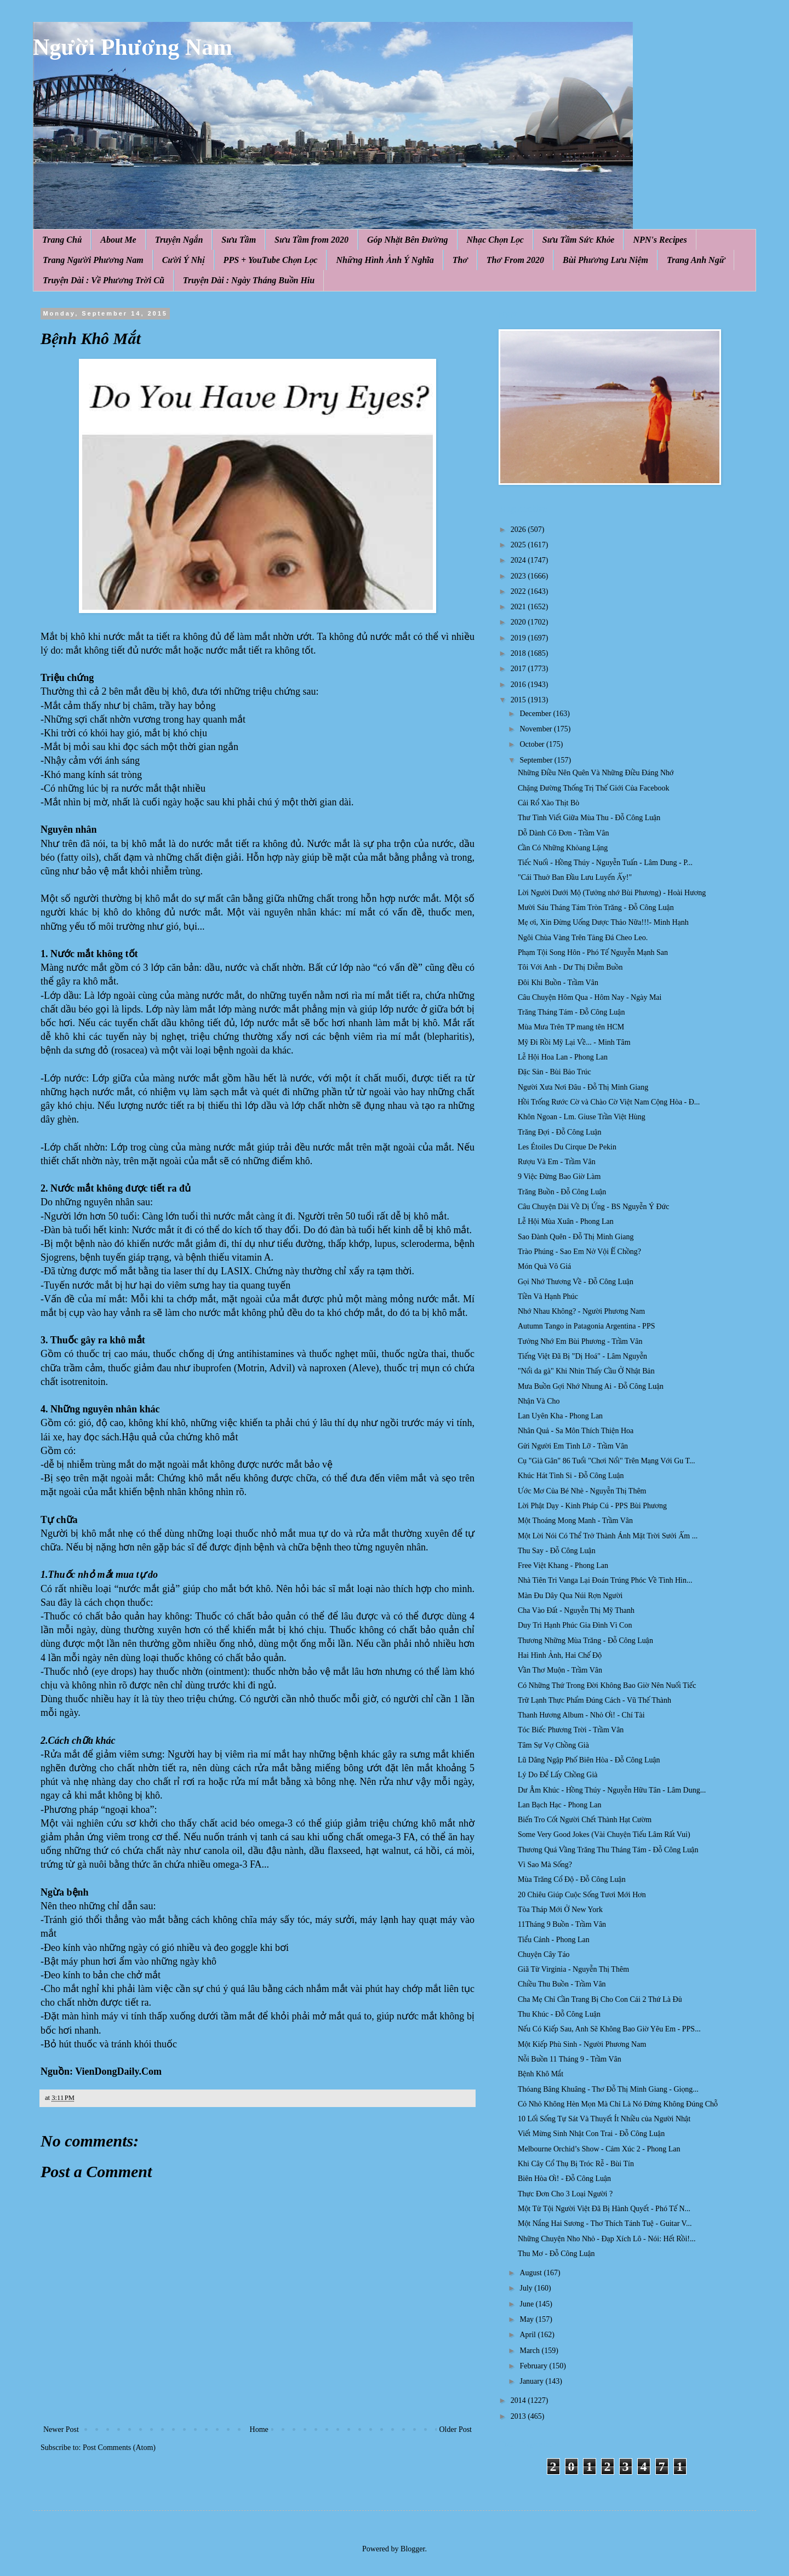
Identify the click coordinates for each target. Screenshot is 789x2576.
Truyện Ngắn (179, 239)
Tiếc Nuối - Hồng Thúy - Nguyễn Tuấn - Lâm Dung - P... (605, 862)
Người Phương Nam (132, 47)
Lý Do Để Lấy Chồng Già (558, 1775)
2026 (519, 529)
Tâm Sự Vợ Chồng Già (553, 1745)
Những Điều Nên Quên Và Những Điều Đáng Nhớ (596, 773)
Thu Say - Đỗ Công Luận (557, 1551)
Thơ (460, 260)
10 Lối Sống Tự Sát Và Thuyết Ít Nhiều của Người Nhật (604, 2119)
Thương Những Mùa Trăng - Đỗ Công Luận (585, 1640)
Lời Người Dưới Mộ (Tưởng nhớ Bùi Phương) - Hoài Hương (612, 893)
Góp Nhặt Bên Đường (407, 239)
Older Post (455, 2429)
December (536, 713)
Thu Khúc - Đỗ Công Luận (559, 2014)
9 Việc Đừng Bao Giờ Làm (559, 1176)
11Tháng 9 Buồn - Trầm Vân (562, 1924)
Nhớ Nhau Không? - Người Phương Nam (581, 1311)
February (534, 2366)
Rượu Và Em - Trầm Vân (557, 1162)
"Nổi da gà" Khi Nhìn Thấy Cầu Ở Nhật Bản (586, 1371)
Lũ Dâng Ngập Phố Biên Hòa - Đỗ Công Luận (589, 1760)
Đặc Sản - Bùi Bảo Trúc (554, 1072)
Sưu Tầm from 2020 (311, 239)
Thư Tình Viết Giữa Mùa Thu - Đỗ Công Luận (589, 818)
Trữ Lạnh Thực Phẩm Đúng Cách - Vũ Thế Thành (594, 1700)
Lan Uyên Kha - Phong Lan (560, 1416)
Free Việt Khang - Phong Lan (563, 1565)
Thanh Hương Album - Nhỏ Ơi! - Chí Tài (581, 1715)
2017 (519, 669)
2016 (519, 684)
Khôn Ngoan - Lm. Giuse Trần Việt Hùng (581, 1117)
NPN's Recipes (660, 239)
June (527, 2304)
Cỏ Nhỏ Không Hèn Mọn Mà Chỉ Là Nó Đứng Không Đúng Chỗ (618, 2104)
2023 (519, 576)
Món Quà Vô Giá (544, 1266)
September (536, 760)
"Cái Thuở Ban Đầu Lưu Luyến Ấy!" (575, 877)
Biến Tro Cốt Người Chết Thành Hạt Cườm (584, 1820)
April (528, 2335)
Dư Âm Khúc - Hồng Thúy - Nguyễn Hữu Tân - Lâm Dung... (612, 1790)
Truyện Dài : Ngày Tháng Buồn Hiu (249, 280)
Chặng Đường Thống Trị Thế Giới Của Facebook (593, 788)
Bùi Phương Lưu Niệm (605, 260)
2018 (519, 653)
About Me (118, 239)
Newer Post (61, 2429)
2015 (519, 700)
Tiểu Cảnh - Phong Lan (554, 1940)
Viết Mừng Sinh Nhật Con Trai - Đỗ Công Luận (591, 2134)
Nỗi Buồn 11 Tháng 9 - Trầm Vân (569, 2059)
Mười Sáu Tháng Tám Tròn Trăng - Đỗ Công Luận (596, 907)
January (532, 2381)
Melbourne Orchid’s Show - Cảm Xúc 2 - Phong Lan (599, 2149)
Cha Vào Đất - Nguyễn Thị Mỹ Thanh (576, 1610)
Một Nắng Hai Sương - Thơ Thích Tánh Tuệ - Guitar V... (604, 2223)
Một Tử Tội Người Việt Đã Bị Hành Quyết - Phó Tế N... (604, 2209)
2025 (519, 545)
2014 (519, 2400)
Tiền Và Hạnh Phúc (548, 1296)
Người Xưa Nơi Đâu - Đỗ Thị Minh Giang (583, 1087)
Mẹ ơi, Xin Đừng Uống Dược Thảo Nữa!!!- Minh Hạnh (603, 922)
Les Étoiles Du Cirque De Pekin (567, 1147)
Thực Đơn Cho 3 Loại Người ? (565, 2194)
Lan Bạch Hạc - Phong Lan (560, 1805)
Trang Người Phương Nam (93, 260)
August (531, 2273)
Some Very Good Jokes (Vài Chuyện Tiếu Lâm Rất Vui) (604, 1834)
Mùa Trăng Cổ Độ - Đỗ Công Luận (572, 1879)
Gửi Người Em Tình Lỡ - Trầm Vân (573, 1446)
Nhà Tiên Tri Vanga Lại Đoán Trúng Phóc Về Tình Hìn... (605, 1580)
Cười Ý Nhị (183, 260)
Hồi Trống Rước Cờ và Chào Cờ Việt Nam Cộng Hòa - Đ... (609, 1102)
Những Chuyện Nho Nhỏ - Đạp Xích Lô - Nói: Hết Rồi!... (607, 2239)
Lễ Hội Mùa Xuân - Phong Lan (566, 1221)
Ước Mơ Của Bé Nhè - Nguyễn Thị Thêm (582, 1491)
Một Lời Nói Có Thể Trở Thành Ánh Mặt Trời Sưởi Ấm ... (607, 1536)
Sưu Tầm (238, 239)
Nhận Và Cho (539, 1401)
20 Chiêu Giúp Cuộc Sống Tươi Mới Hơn (582, 1895)
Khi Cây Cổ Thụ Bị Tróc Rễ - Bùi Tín (576, 2164)
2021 (519, 607)
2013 (519, 2416)
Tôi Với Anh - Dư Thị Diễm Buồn (570, 967)
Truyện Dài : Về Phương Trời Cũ (103, 280)
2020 (519, 622)
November (536, 729)
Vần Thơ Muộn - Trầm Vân (560, 1670)
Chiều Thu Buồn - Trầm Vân (562, 1984)
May (527, 2319)
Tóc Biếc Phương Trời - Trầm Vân (571, 1730)
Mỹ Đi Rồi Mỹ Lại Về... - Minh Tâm (574, 1042)
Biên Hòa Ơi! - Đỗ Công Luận (564, 2178)
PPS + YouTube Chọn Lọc (271, 260)
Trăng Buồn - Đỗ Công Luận (562, 1192)
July (526, 2288)
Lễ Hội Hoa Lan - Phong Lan (563, 1057)
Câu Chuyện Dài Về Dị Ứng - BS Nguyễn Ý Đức (594, 1207)
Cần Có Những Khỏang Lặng (563, 848)
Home (259, 2429)
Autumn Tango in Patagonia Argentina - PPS (586, 1326)
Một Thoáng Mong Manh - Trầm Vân (575, 1520)
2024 (519, 560)
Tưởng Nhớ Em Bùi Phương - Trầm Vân (580, 1341)
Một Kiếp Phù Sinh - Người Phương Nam (582, 2044)
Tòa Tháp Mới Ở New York (560, 1909)
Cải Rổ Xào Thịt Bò (548, 803)
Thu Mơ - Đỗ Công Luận (556, 2253)
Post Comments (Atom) (119, 2447)
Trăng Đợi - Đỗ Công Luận (560, 1132)
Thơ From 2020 (515, 260)
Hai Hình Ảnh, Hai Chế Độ (560, 1655)
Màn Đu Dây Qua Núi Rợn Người (570, 1596)
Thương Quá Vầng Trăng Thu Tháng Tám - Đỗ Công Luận (608, 1850)
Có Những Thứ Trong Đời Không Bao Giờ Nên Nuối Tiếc (607, 1685)
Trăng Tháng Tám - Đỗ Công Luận (571, 1012)
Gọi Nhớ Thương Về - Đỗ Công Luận (575, 1282)
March (530, 2350)
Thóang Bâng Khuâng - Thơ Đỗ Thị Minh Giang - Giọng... (608, 2089)
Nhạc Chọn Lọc (495, 239)
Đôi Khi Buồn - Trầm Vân (558, 982)
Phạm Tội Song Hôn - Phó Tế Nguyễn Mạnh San (593, 952)
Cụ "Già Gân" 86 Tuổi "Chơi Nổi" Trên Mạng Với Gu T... (606, 1461)
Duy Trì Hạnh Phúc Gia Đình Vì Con (575, 1625)
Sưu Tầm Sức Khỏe (578, 239)
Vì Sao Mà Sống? (545, 1865)
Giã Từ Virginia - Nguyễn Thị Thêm (573, 1969)
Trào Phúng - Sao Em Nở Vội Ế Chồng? (579, 1251)
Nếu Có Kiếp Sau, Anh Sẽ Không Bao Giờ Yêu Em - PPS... (609, 2029)
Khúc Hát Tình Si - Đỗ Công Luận (571, 1476)
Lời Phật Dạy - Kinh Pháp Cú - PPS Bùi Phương (592, 1506)
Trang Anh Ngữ (696, 260)
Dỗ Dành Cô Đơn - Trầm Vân (563, 833)
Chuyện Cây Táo (544, 1954)
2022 (519, 591)
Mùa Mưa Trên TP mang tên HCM (571, 1027)
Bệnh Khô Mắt (540, 2074)
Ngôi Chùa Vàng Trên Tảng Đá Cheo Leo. (583, 938)
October (532, 744)
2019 (519, 638)
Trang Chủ (62, 239)
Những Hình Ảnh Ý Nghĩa (384, 260)
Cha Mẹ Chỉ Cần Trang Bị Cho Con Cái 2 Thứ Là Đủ (600, 1999)
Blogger (413, 2549)
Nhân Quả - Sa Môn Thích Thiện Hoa (575, 1431)
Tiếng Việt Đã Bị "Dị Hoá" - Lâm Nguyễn (582, 1356)
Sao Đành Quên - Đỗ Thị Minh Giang (576, 1237)
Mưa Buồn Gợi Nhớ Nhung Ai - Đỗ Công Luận (591, 1386)
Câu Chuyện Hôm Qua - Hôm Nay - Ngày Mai (589, 997)
